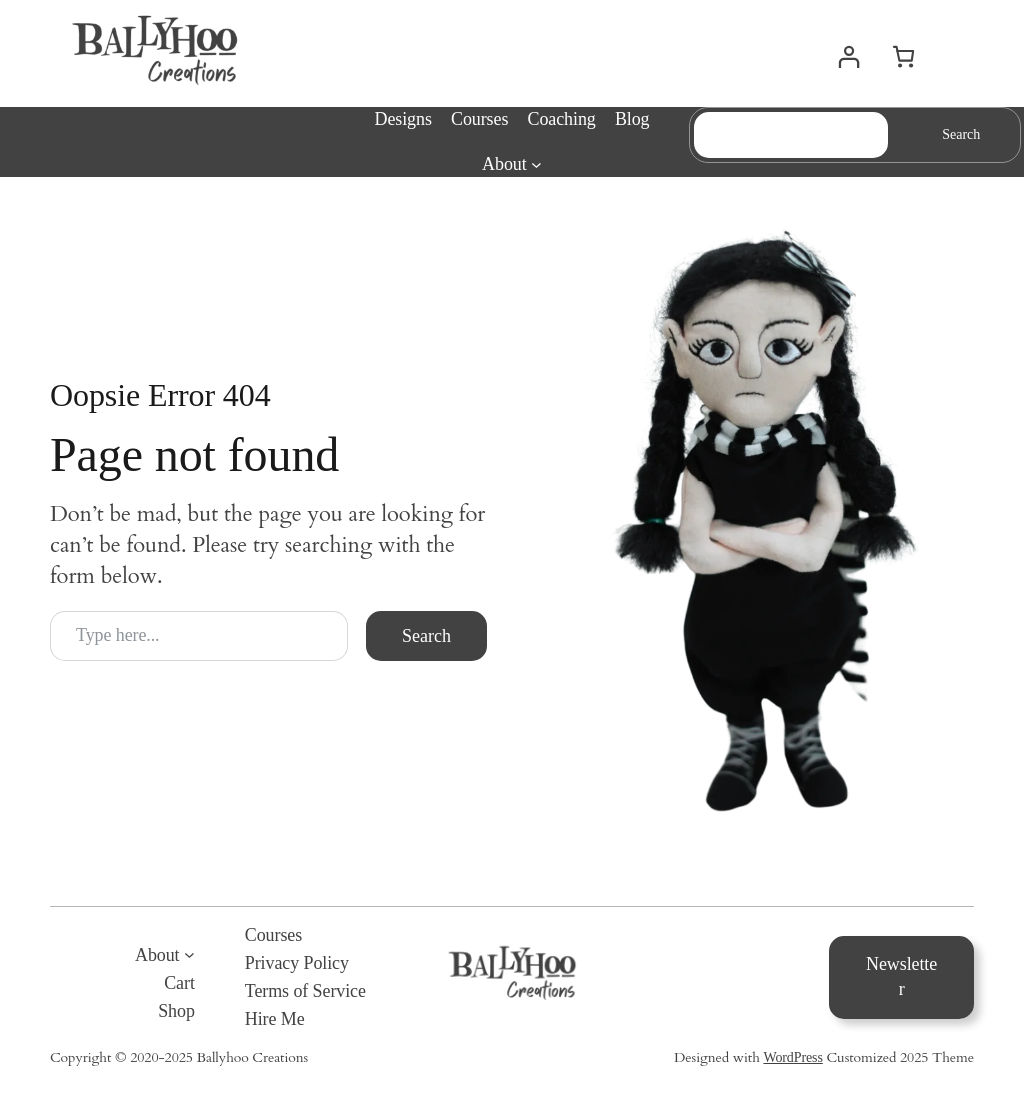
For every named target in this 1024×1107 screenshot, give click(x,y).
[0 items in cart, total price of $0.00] (903, 56)
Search (961, 134)
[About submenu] (536, 164)
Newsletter (901, 976)
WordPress (792, 1057)
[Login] (848, 56)
